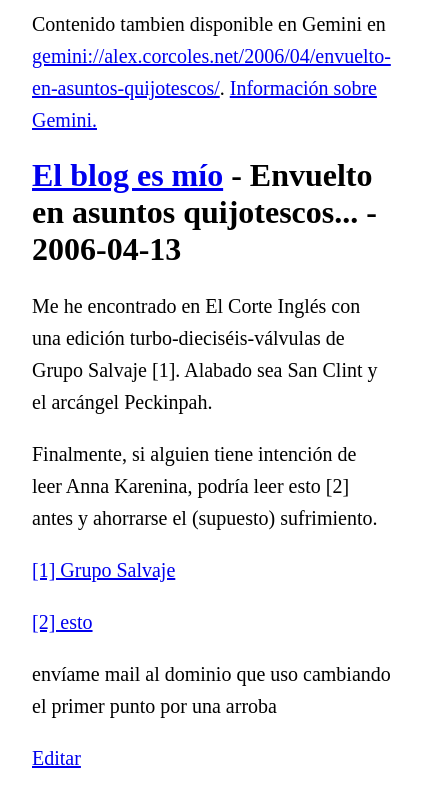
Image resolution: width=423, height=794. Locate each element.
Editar (56, 758)
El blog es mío (127, 175)
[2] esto (62, 622)
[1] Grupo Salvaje (103, 570)
